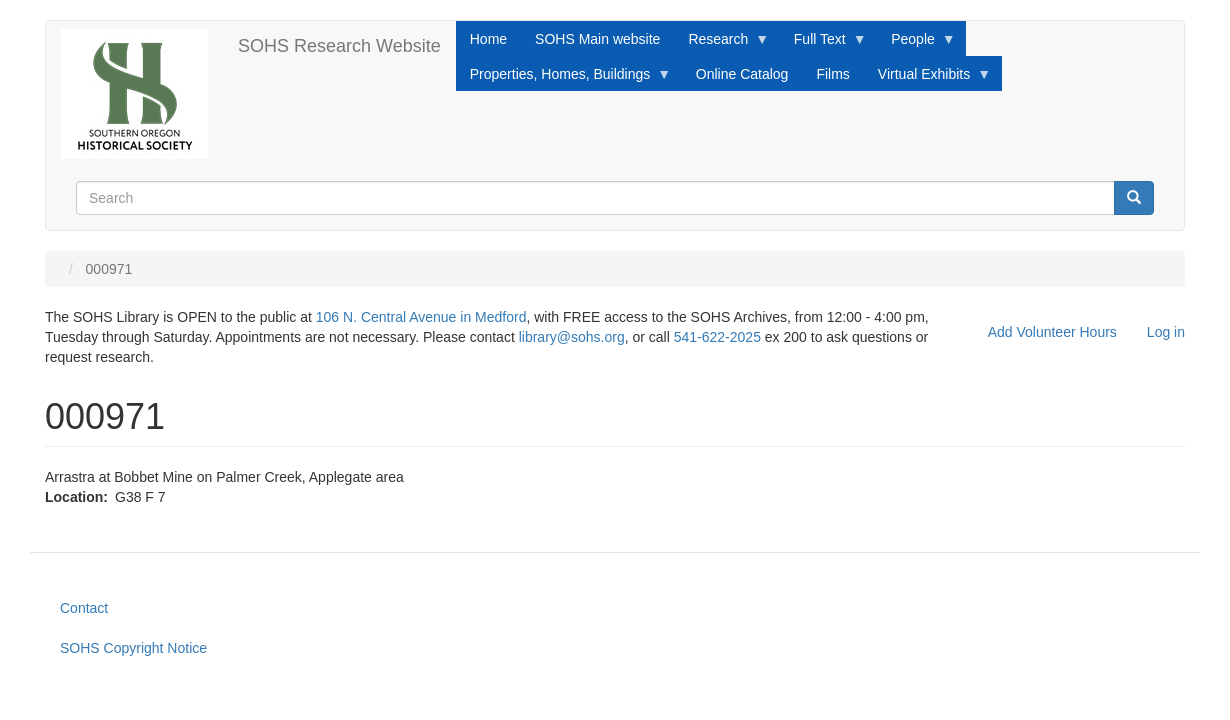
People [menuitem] (916, 44)
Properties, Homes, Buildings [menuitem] (564, 79)
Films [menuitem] (832, 74)
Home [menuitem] (488, 39)
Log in (1166, 332)
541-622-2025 (717, 337)
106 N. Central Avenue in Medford (421, 317)
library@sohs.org (572, 337)
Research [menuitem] (721, 44)
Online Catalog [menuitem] (742, 74)
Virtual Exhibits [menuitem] (927, 79)
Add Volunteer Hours (1052, 332)
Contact (84, 608)
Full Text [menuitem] (823, 44)
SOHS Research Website (339, 46)
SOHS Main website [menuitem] (597, 39)
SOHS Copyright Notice (133, 648)
